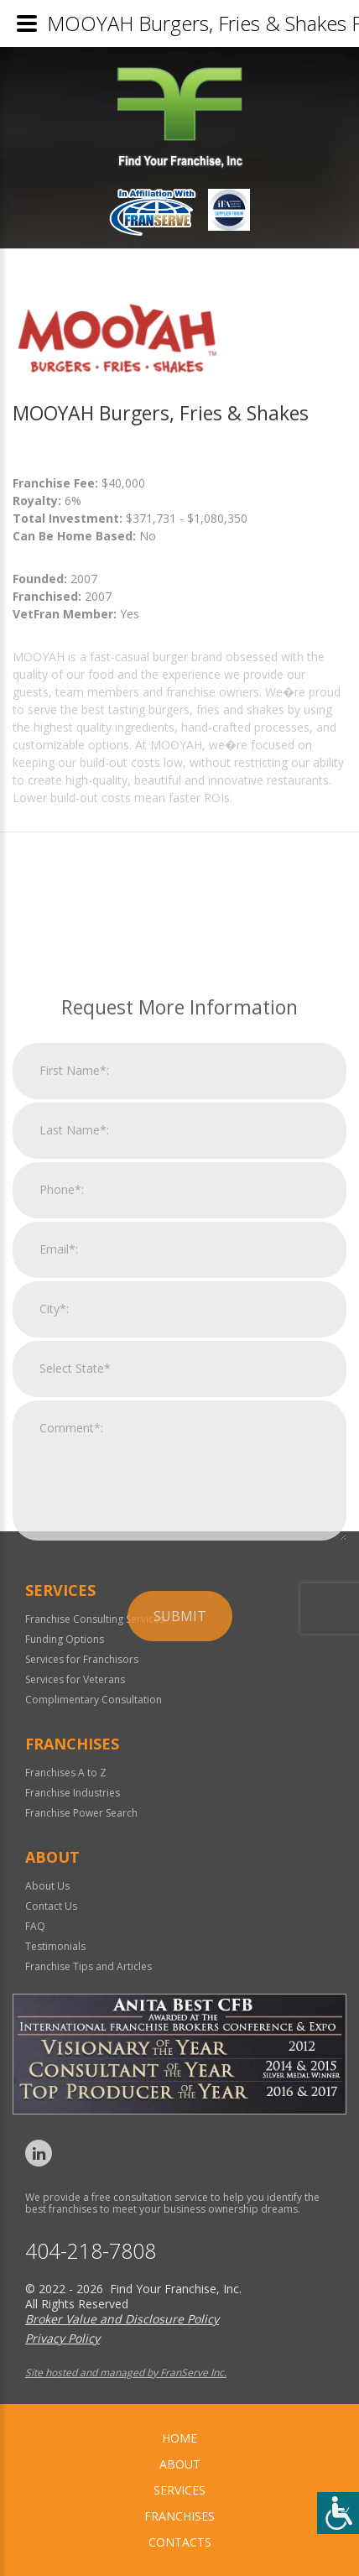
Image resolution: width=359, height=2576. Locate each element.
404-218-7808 (90, 2250)
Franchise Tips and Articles (88, 1966)
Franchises (179, 2516)
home (179, 2438)
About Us (47, 1886)
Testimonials (55, 1946)
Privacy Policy (62, 2338)
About (179, 2464)
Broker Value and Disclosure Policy (122, 2319)
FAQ (35, 1926)
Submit (179, 1814)
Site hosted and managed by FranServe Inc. (125, 2372)
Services (179, 2490)
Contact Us (51, 1906)
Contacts (179, 2542)
